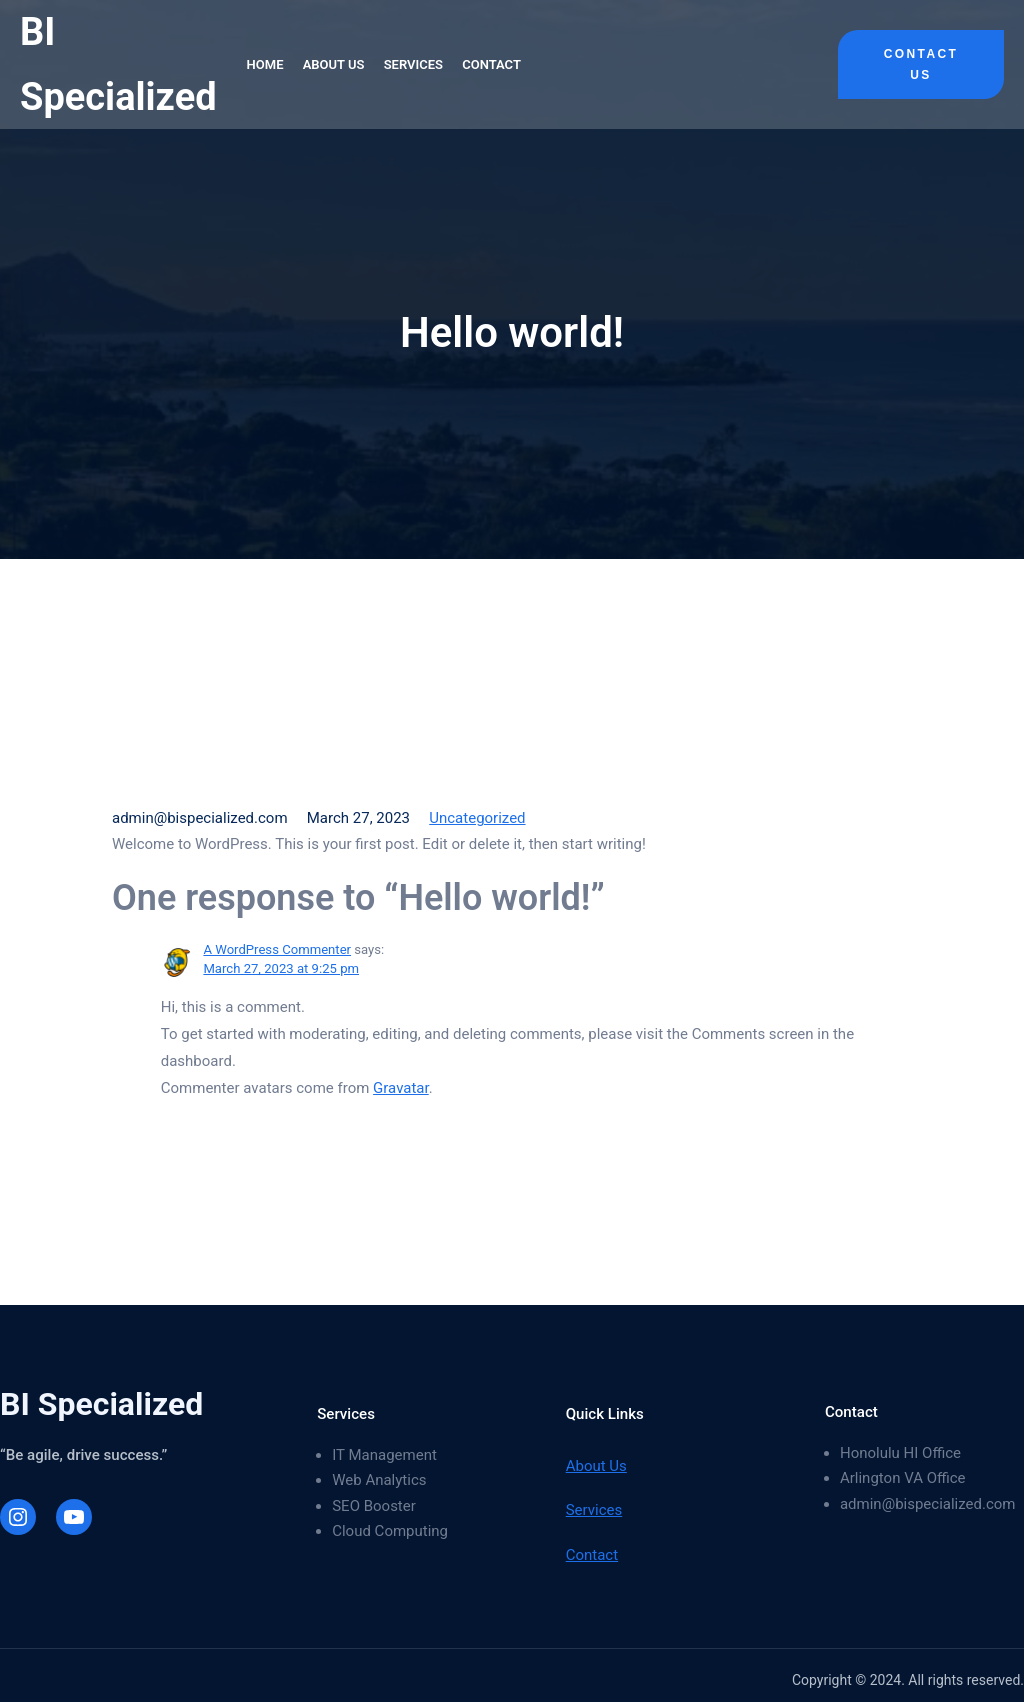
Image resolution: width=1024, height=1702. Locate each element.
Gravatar (401, 1088)
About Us (596, 1466)
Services (594, 1510)
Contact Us (921, 64)
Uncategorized (477, 818)
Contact (592, 1555)
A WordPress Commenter (277, 949)
